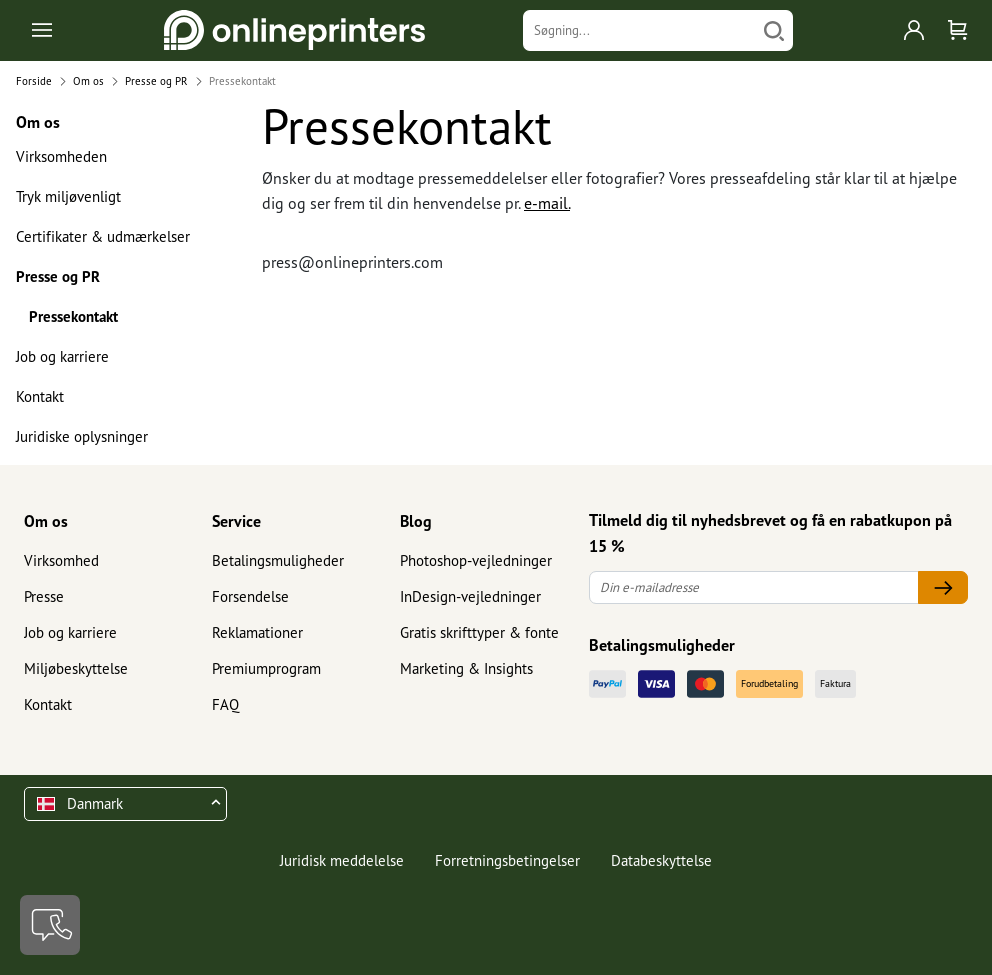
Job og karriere (62, 356)
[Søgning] (639, 30)
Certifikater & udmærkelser (103, 236)
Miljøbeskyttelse (76, 668)
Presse (44, 596)
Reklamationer (257, 632)
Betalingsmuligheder (278, 560)
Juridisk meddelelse (342, 860)
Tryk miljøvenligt (68, 196)
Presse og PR (58, 276)
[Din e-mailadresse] (754, 587)
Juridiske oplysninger (82, 436)
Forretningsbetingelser (507, 860)
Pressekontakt (73, 316)
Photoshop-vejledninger (476, 560)
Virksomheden (61, 156)
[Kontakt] (50, 925)
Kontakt (40, 396)
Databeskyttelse (661, 860)
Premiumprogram (266, 668)
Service (236, 521)
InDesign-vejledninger (470, 596)
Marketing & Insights (466, 668)
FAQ (225, 704)
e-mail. (547, 203)
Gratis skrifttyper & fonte (479, 632)
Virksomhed (61, 560)
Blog (416, 521)
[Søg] (774, 30)
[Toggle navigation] (43, 30)
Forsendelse (250, 596)
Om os (46, 521)
